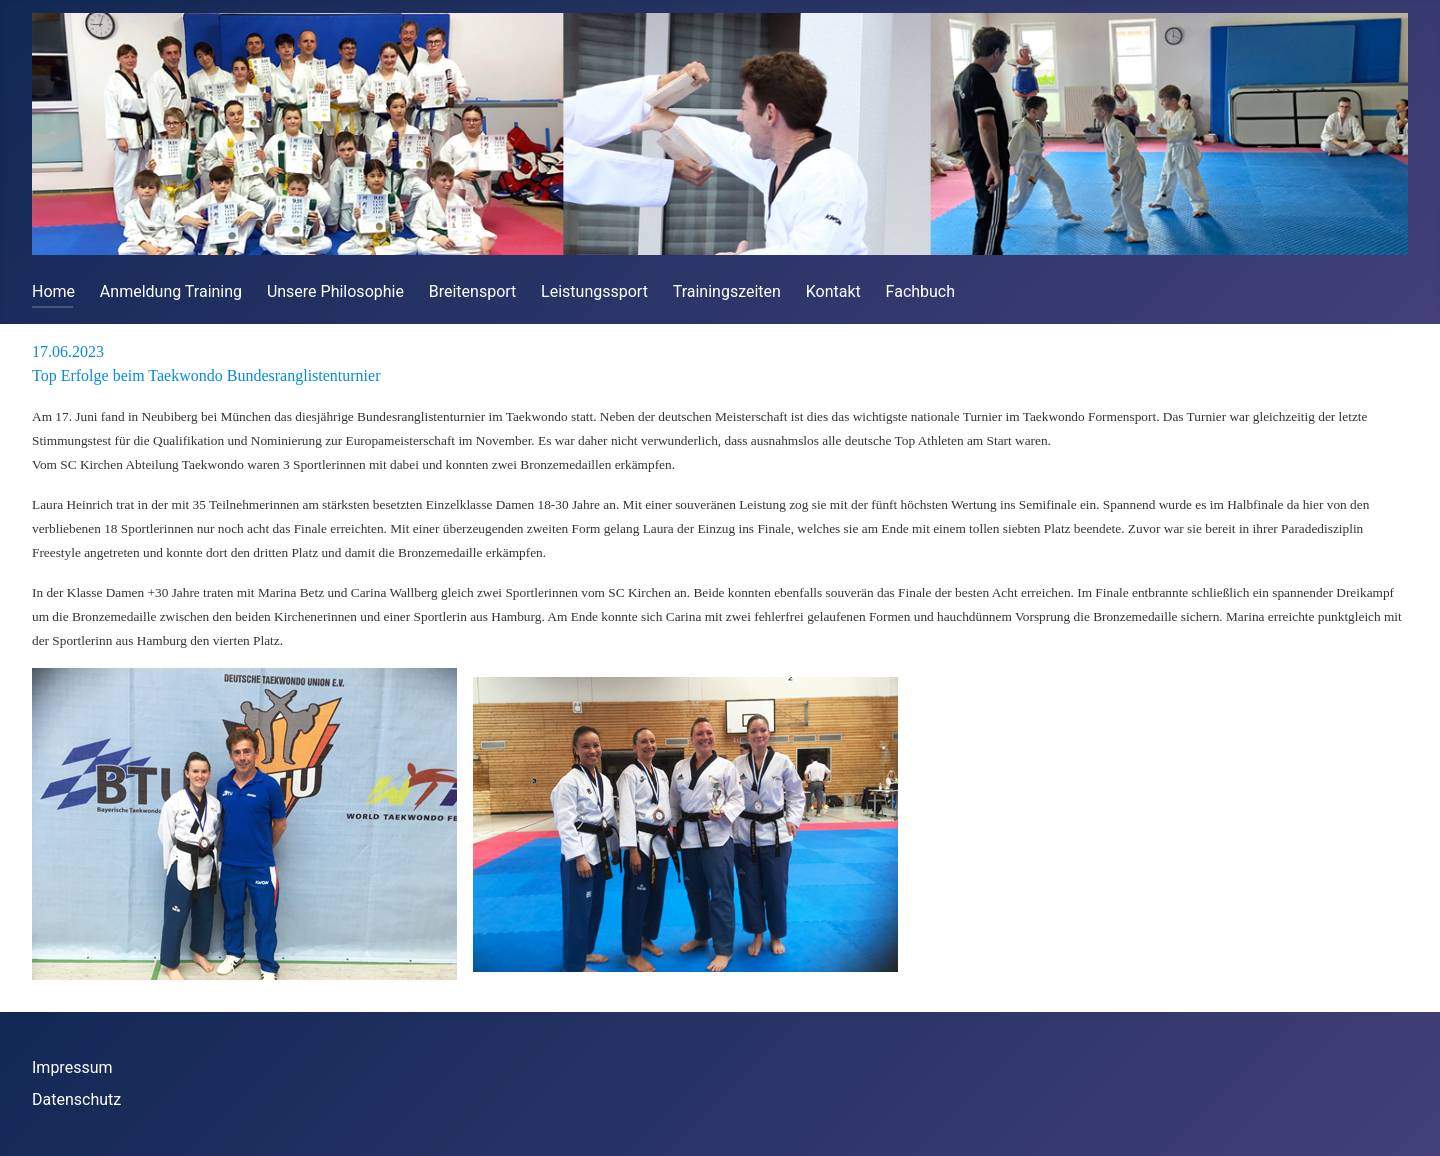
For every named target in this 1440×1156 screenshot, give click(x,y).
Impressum (72, 1067)
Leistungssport (594, 291)
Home (53, 291)
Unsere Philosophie (335, 291)
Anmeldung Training (171, 291)
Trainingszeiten (727, 291)
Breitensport (473, 291)
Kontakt (833, 291)
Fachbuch (920, 291)
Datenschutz (76, 1099)
